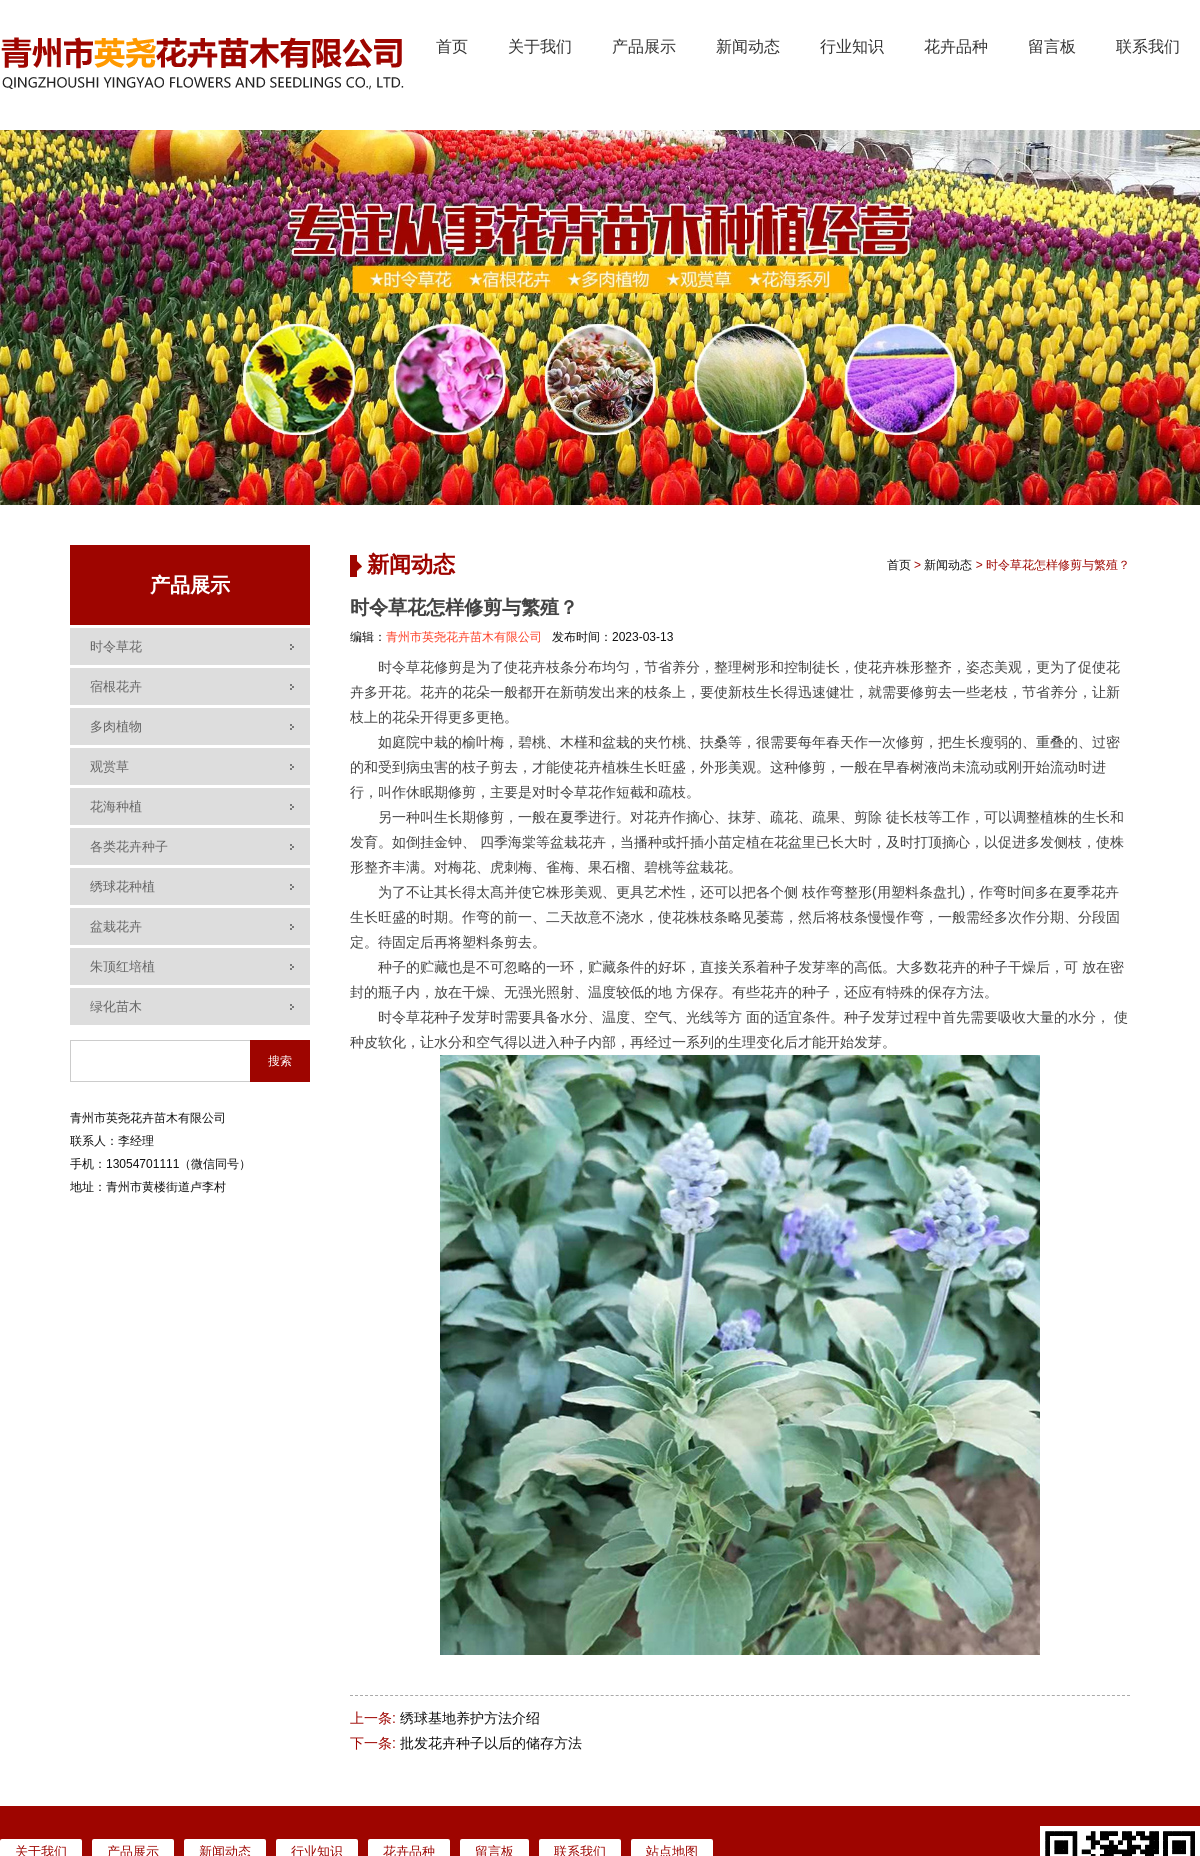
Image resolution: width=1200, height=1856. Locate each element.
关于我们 (540, 46)
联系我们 (1148, 46)
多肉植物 (116, 726)
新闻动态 (748, 46)
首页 (452, 46)
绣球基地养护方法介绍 (470, 1718)
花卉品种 (956, 46)
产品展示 (644, 46)
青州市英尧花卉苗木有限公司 (464, 637)
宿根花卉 (116, 686)
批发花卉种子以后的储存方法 (491, 1743)
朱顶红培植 (122, 966)
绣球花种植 (122, 886)
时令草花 (116, 646)
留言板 (1052, 46)
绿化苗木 (116, 1006)
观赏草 (109, 766)
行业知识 (852, 46)
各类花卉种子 (129, 846)
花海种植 (116, 806)
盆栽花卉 (116, 926)
